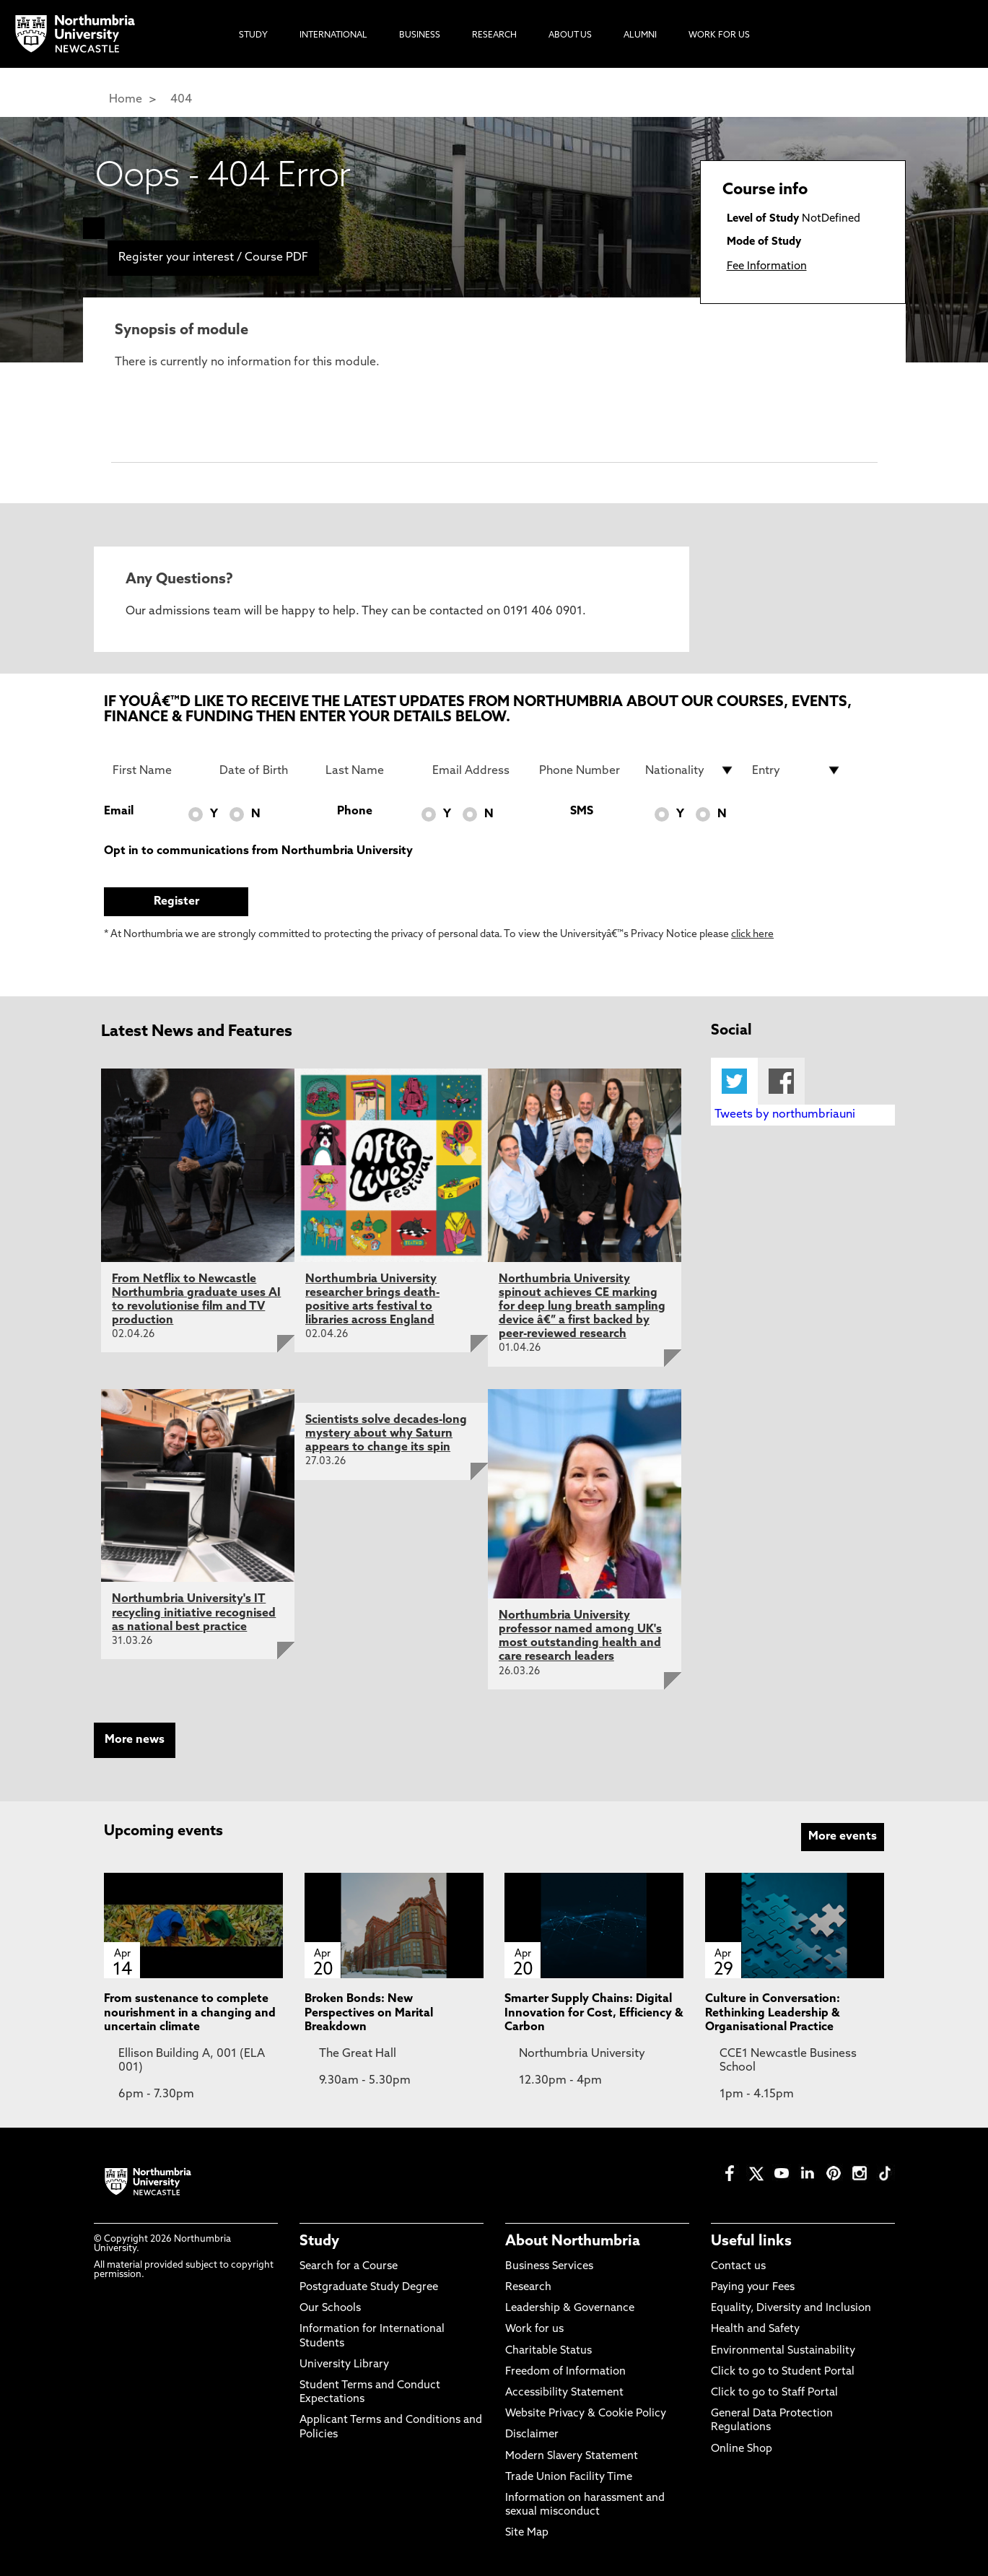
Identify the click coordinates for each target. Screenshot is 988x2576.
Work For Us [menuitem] (719, 35)
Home (125, 99)
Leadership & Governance (569, 2308)
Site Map (526, 2533)
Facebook (781, 1081)
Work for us (534, 2329)
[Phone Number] (584, 770)
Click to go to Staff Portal (774, 2393)
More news (135, 1740)
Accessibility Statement (564, 2393)
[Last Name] (370, 770)
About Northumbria (572, 2242)
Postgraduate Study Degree (369, 2287)
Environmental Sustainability (783, 2351)
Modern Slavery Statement (571, 2456)
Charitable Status (548, 2351)
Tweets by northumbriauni (784, 1115)
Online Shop (741, 2449)
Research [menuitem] (494, 35)
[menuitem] (94, 228)
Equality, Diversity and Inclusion (791, 2308)
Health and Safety (755, 2329)
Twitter (734, 1081)
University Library (344, 2364)
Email (119, 811)
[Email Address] (477, 770)
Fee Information (767, 266)
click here (752, 934)
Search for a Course (349, 2266)
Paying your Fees (753, 2287)
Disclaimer (532, 2434)
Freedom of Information (565, 2372)
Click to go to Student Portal (782, 2372)
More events (842, 1836)
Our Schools (330, 2308)
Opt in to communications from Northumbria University (258, 851)
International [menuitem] (333, 35)
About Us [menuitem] (570, 35)
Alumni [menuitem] (640, 35)
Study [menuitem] (253, 35)
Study (319, 2242)
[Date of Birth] (264, 770)
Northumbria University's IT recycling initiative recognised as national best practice (194, 1612)
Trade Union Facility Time (568, 2477)
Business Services (549, 2266)
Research (528, 2287)
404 (181, 99)
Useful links (751, 2242)
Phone (354, 811)
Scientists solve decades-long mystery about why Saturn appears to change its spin (386, 1433)
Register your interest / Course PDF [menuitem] (213, 258)
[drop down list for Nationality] (690, 770)
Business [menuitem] (419, 35)
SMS (581, 811)
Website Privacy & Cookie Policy (585, 2414)
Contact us (738, 2266)
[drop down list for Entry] (797, 770)
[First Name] (157, 770)
